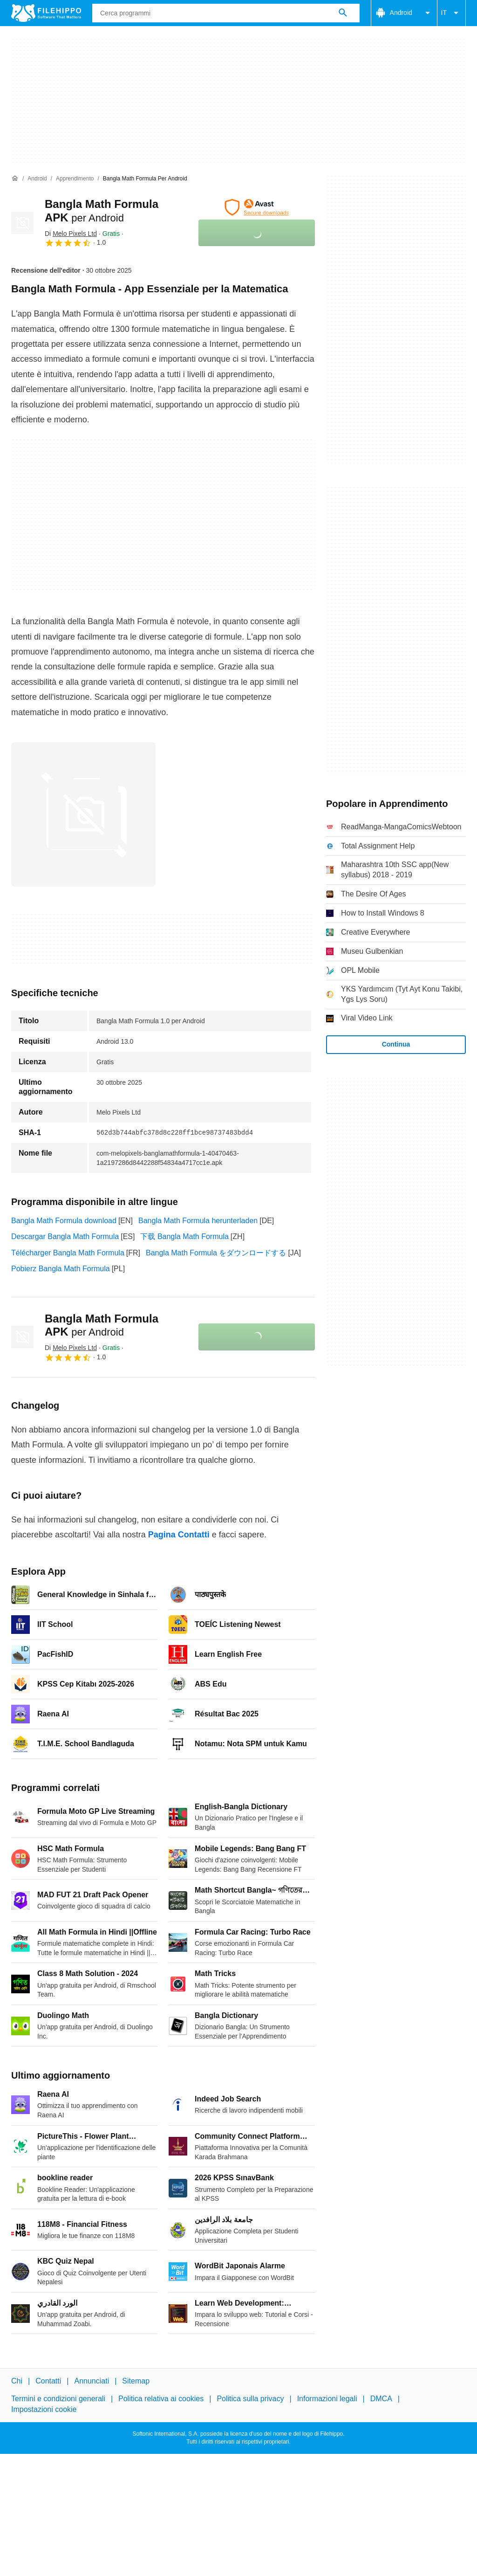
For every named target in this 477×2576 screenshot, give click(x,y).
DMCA (381, 2399)
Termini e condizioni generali (58, 2399)
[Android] (37, 179)
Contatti (48, 2381)
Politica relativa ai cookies (161, 2399)
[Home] (15, 178)
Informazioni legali (327, 2399)
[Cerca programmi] (343, 13)
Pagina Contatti (179, 1534)
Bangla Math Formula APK (101, 1325)
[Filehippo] (46, 13)
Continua (396, 1044)
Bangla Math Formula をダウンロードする (216, 1253)
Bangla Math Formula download (63, 1221)
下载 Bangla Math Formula (184, 1236)
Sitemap (136, 2381)
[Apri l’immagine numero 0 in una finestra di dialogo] (83, 814)
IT (451, 13)
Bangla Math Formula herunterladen (198, 1221)
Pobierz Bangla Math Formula (60, 1269)
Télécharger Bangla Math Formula (67, 1253)
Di (71, 233)
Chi (16, 2381)
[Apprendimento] (75, 179)
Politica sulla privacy (250, 2399)
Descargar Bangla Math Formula (65, 1236)
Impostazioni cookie (44, 2409)
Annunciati (91, 2381)
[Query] (226, 13)
